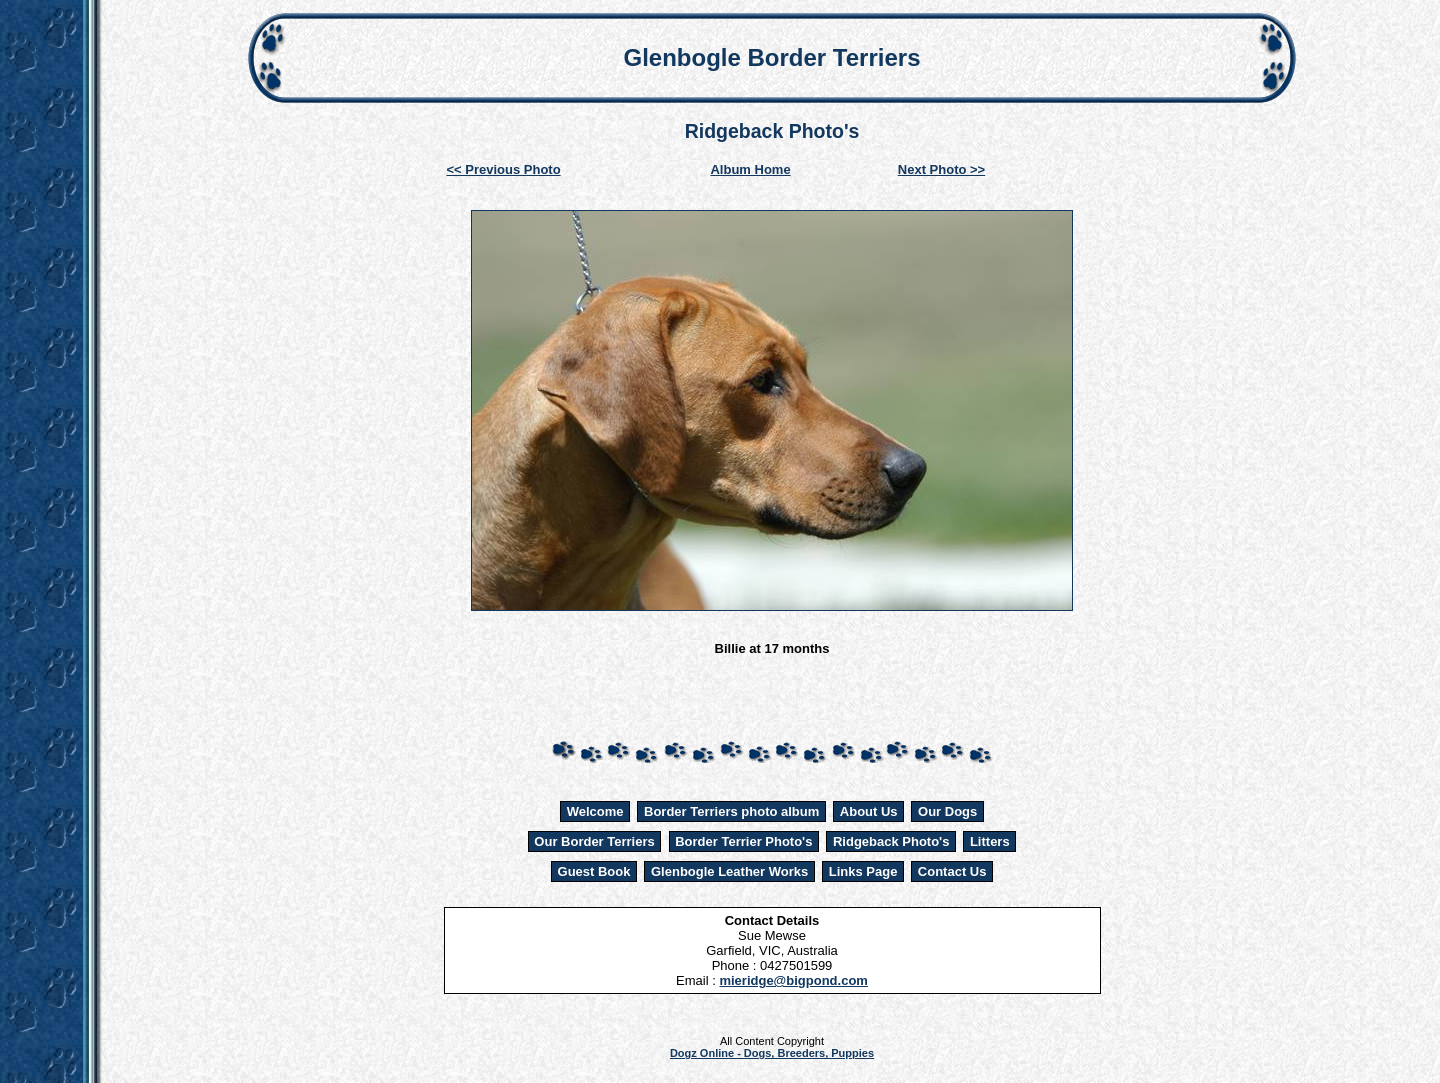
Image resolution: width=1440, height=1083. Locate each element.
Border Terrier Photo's (743, 841)
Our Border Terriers (594, 841)
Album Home (750, 169)
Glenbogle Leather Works (729, 871)
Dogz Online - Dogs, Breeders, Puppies (772, 1053)
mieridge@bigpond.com (793, 980)
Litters (990, 841)
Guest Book (594, 871)
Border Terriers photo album (731, 811)
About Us (869, 811)
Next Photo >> (941, 169)
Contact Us (952, 871)
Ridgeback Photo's (891, 841)
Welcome (595, 811)
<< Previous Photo (504, 169)
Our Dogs (947, 811)
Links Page (863, 871)
